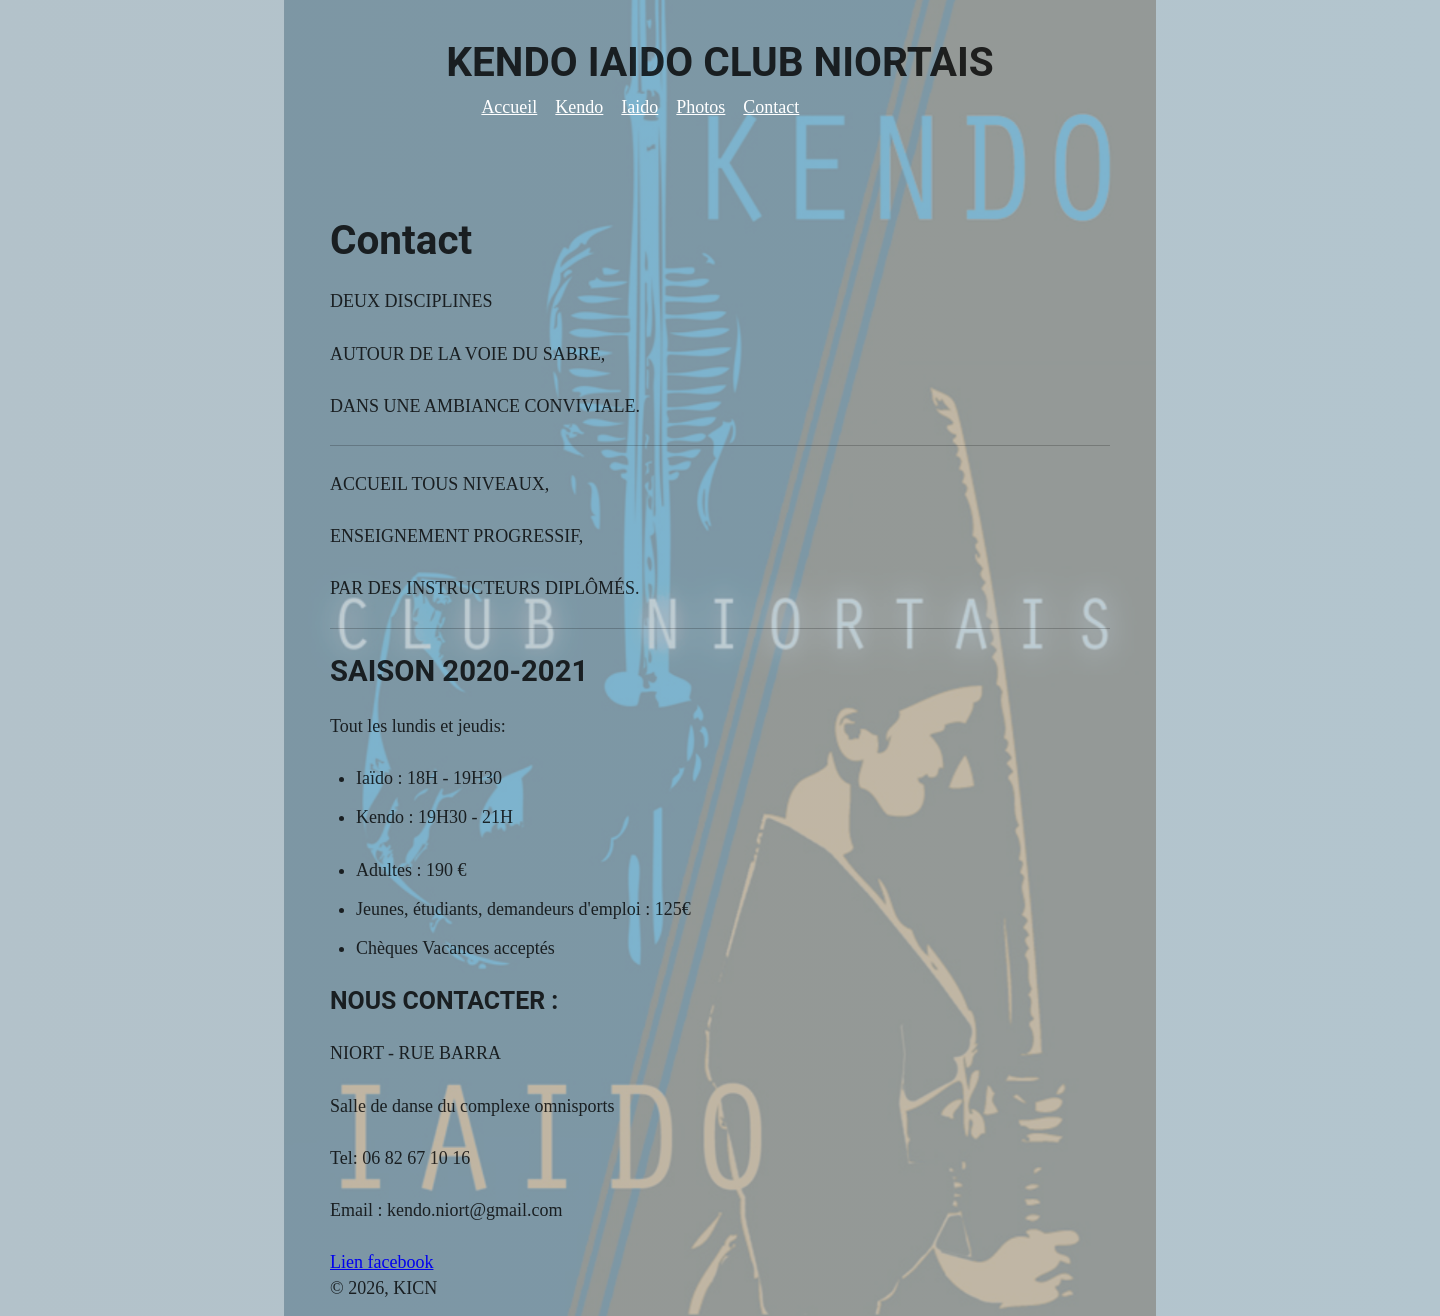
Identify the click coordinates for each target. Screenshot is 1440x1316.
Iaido (639, 107)
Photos (700, 107)
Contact (771, 107)
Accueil (509, 107)
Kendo (579, 107)
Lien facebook (381, 1262)
